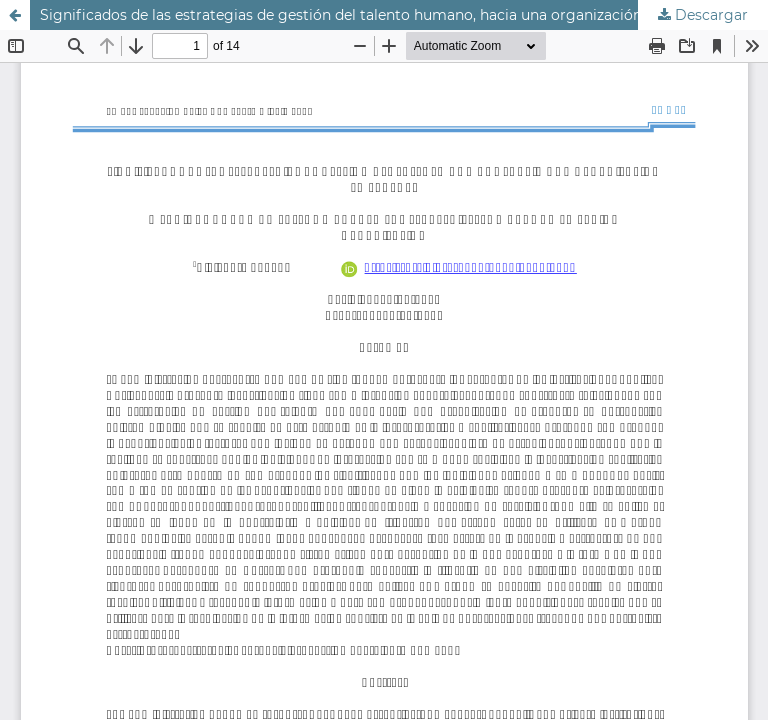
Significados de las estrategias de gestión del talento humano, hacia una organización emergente (382, 15)
